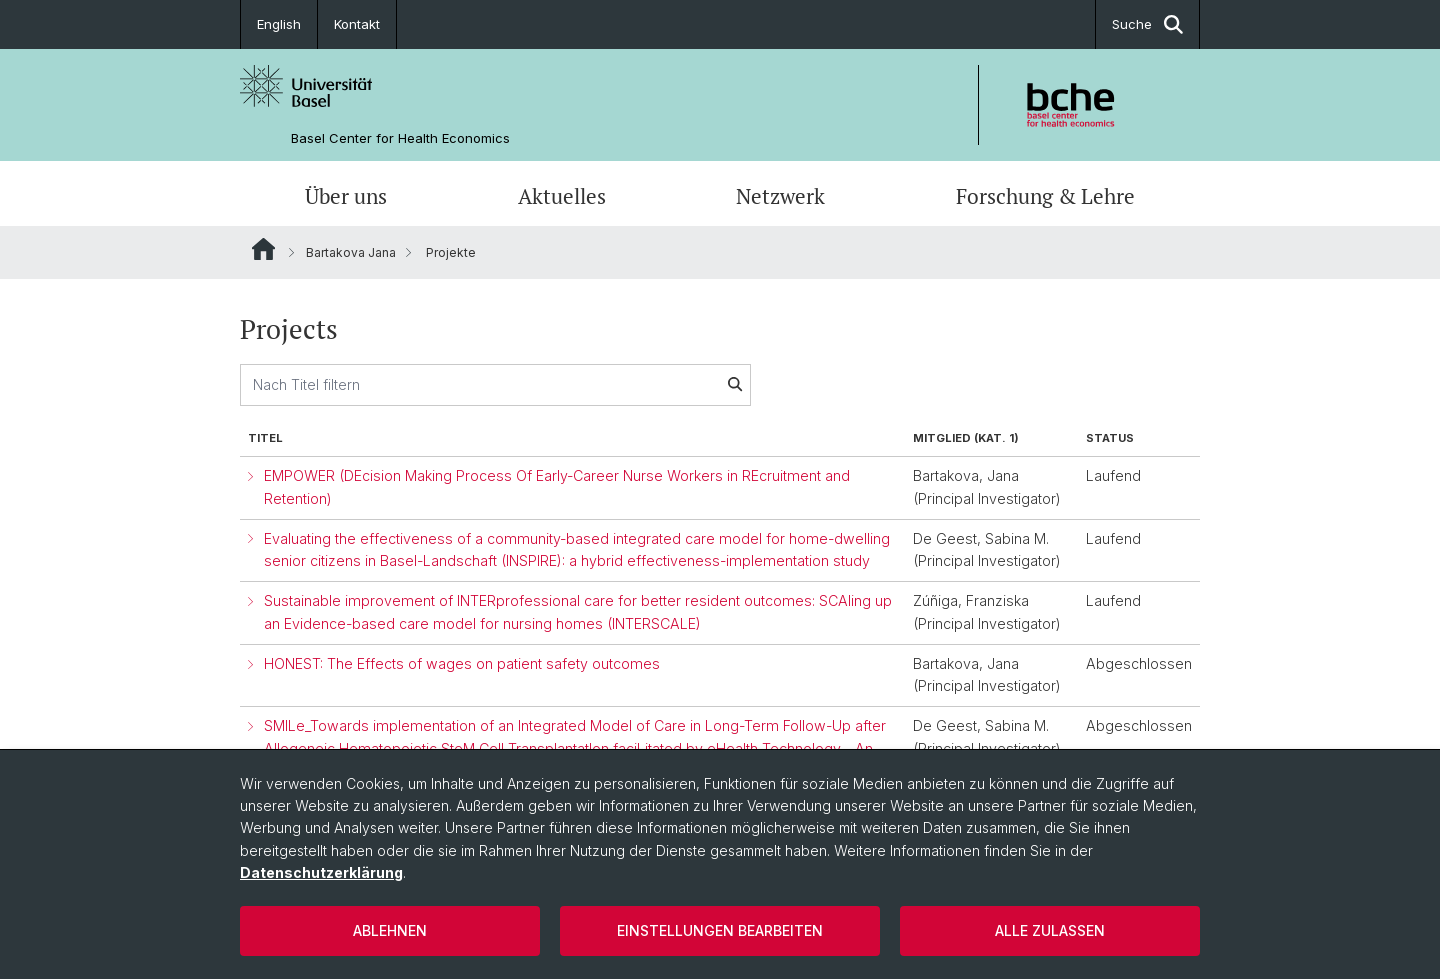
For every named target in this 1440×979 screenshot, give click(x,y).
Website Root (263, 249)
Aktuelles (562, 196)
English (279, 24)
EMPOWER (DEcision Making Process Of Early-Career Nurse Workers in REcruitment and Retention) (557, 487)
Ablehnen (390, 930)
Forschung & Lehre (1045, 196)
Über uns (346, 196)
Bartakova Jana (351, 252)
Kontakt (357, 24)
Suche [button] (1147, 24)
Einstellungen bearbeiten (720, 930)
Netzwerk (780, 196)
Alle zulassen (1050, 930)
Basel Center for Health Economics (400, 138)
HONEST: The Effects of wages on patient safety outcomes (462, 663)
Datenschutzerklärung (321, 872)
